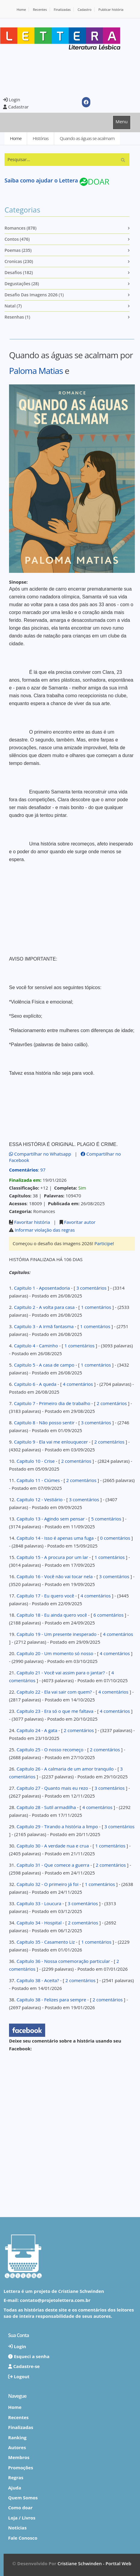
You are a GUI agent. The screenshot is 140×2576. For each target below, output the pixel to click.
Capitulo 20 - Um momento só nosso (55, 1653)
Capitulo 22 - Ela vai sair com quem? (54, 1692)
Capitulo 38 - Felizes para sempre (51, 2000)
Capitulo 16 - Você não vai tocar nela (55, 1576)
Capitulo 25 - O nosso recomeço (50, 1749)
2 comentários (112, 1403)
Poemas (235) (18, 250)
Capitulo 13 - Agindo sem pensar (51, 1519)
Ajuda (14, 2488)
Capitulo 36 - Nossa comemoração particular (63, 1961)
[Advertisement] (51, 72)
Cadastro (85, 9)
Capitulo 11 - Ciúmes (38, 1480)
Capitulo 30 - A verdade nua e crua (53, 1846)
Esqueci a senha (28, 2356)
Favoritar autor (79, 1222)
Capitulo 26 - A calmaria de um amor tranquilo (65, 1769)
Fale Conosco (22, 2538)
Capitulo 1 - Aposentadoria (42, 1288)
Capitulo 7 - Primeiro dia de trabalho (52, 1403)
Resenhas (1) (17, 317)
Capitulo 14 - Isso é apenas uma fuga (55, 1538)
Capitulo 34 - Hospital (39, 1923)
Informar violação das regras (45, 1230)
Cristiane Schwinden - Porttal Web (94, 2563)
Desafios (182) (19, 272)
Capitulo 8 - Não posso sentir (44, 1422)
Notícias (17, 2528)
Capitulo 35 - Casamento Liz (46, 1942)
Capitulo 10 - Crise (36, 1461)
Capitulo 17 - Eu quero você (45, 1596)
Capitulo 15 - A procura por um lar (52, 1557)
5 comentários (106, 1519)
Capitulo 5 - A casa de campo (44, 1365)
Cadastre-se (24, 2366)
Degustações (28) (22, 283)
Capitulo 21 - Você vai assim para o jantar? (61, 1673)
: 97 (27, 1170)
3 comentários (91, 1288)
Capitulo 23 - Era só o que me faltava (55, 1711)
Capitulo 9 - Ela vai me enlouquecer (51, 1442)
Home (21, 9)
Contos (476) (17, 239)
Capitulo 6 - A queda (35, 1384)
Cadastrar (16, 107)
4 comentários (78, 1384)
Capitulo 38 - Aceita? (38, 1980)
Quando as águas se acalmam (87, 138)
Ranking (17, 2437)
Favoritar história (32, 1222)
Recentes (40, 9)
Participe (103, 1243)
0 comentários (115, 1538)
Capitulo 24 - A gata (37, 1730)
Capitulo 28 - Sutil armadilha (46, 1807)
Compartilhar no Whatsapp (40, 1154)
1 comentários (96, 1307)
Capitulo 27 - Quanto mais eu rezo (52, 1788)
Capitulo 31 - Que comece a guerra (53, 1865)
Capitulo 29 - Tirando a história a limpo (57, 1826)
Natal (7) (13, 306)
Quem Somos (23, 2498)
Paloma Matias (36, 370)
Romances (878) (20, 228)
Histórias (40, 138)
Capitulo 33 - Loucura (39, 1903)
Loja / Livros (22, 2518)
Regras (15, 2477)
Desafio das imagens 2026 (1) (34, 295)
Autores (17, 2447)
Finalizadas (62, 9)
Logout (19, 2376)
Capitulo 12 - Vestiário (40, 1499)
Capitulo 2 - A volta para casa (44, 1307)
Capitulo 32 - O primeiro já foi (47, 1884)
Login (11, 99)
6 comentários (108, 1615)
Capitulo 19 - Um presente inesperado (56, 1634)
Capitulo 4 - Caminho (36, 1346)
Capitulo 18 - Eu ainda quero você (52, 1615)
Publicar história (110, 9)
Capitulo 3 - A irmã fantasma (43, 1326)
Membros (19, 2457)
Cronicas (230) (19, 261)
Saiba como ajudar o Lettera (41, 180)
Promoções (20, 2467)
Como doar (20, 2507)
